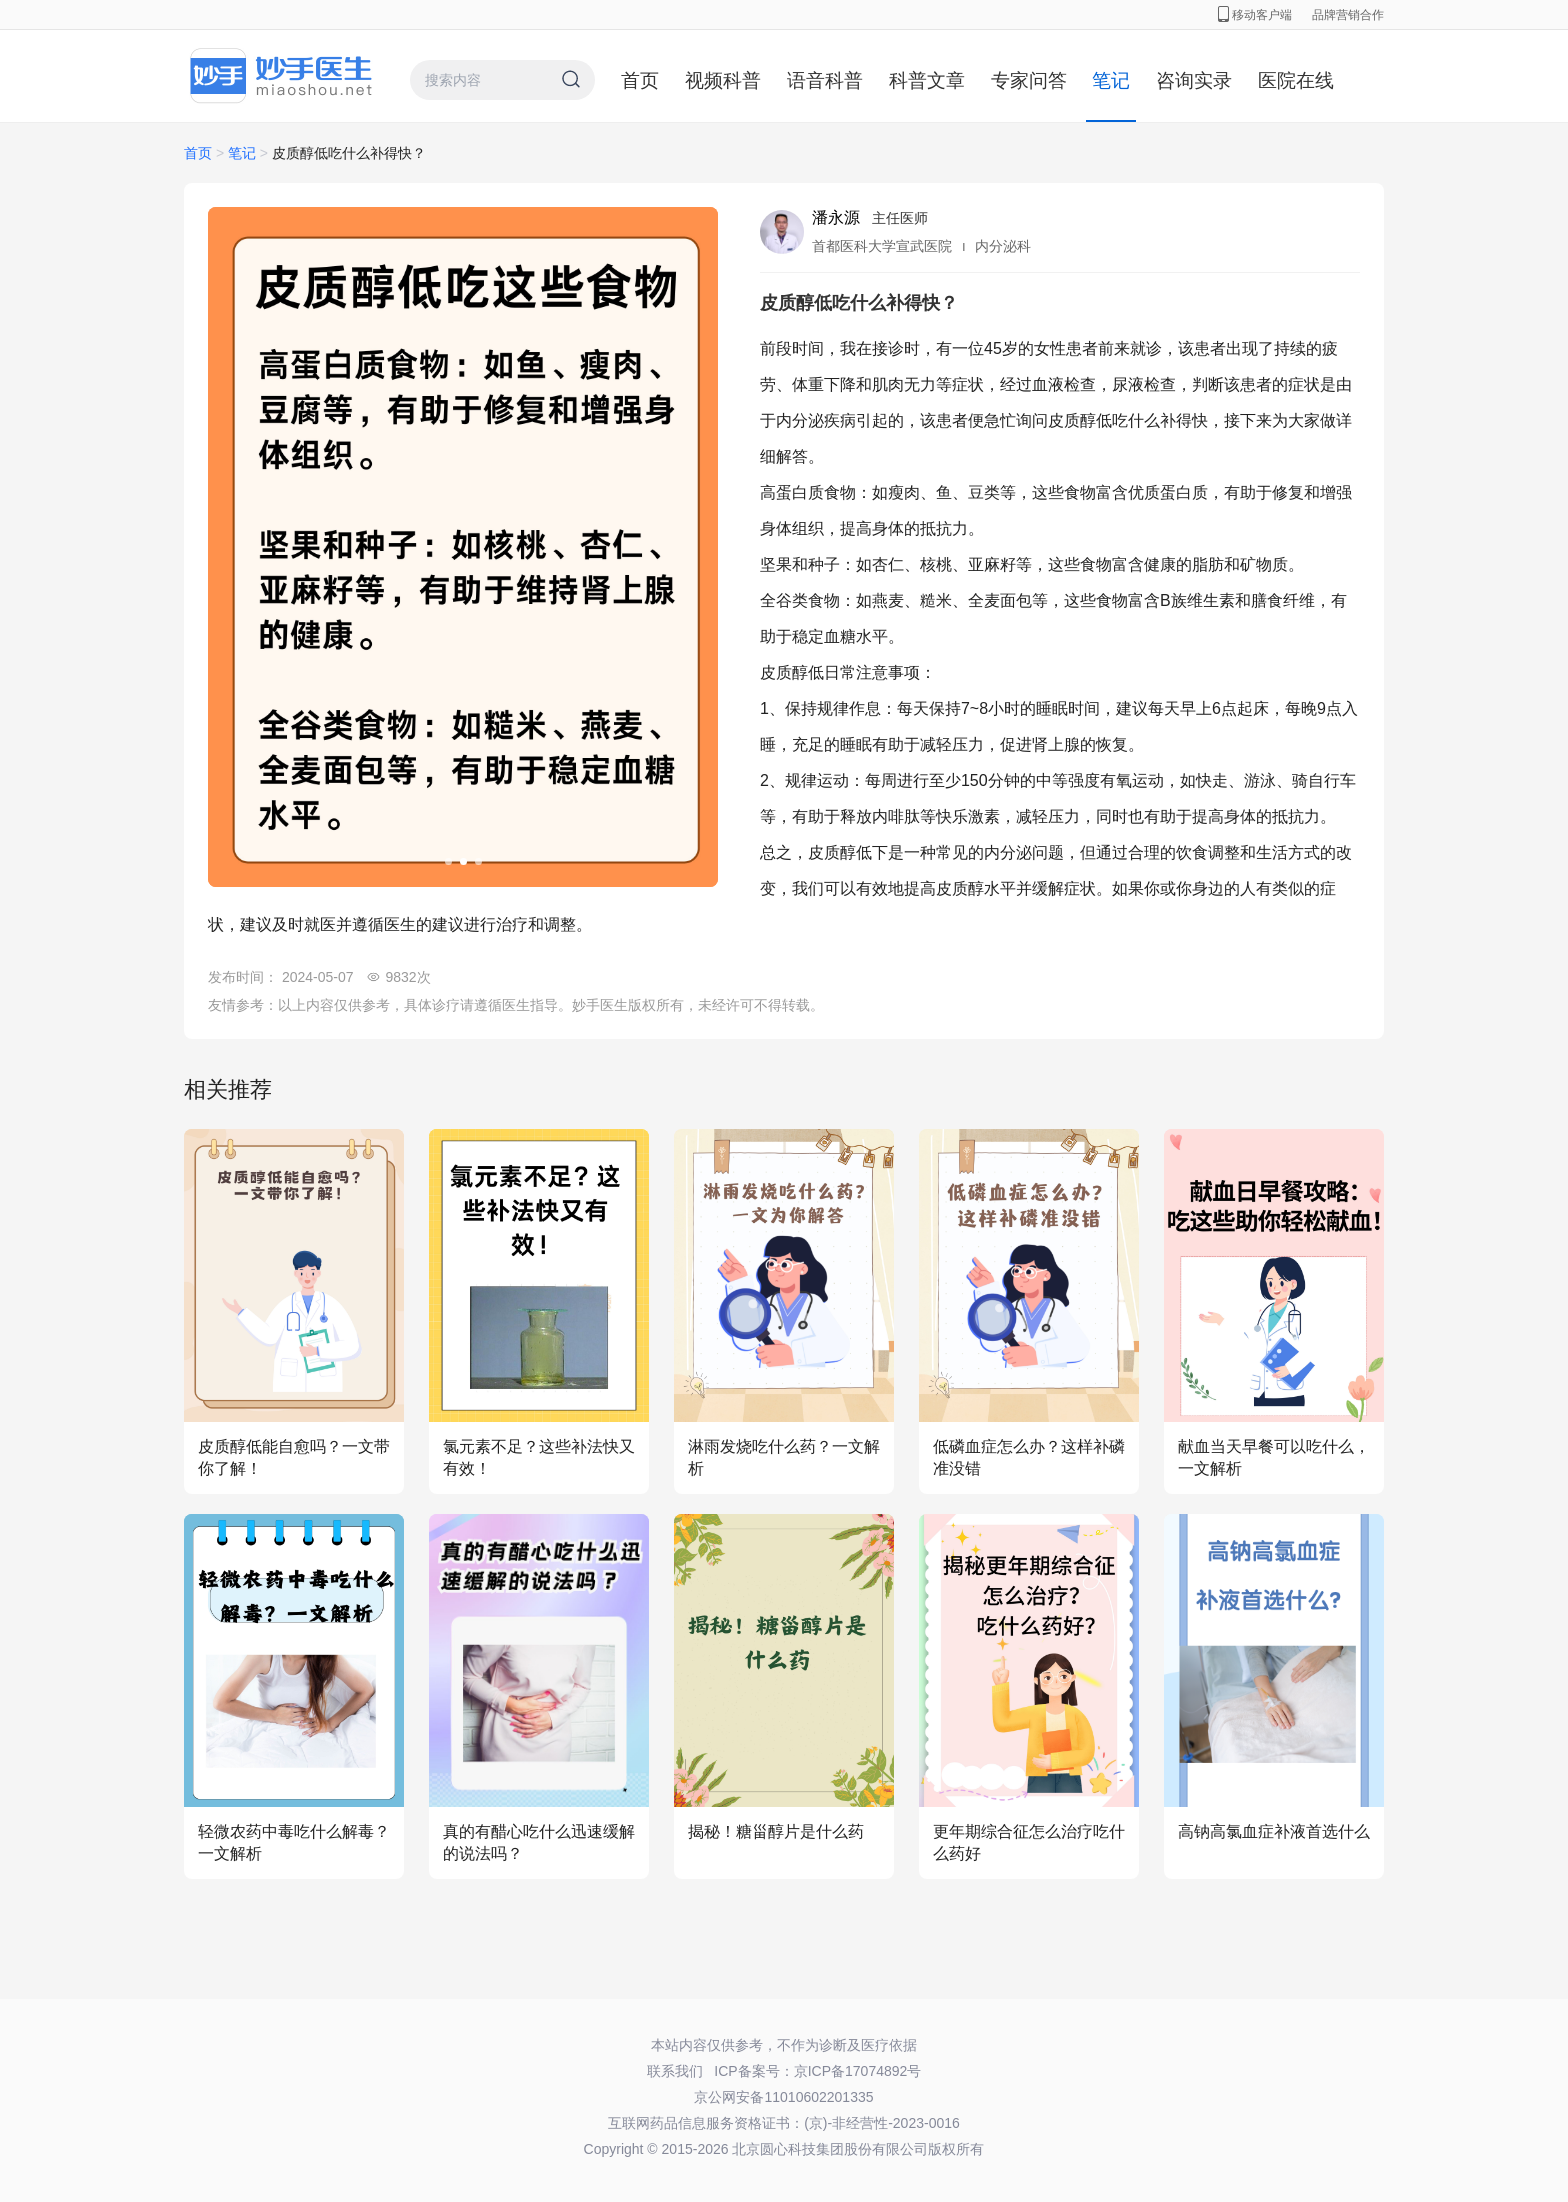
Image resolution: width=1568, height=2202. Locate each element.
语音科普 (825, 80)
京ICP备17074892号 (858, 2071)
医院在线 (1296, 80)
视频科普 (723, 80)
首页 (640, 80)
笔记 (1111, 80)
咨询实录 (1194, 80)
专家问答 (1029, 80)
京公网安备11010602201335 (783, 2097)
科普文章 (927, 80)
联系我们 (675, 2071)
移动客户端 (1255, 15)
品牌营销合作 (1348, 15)
